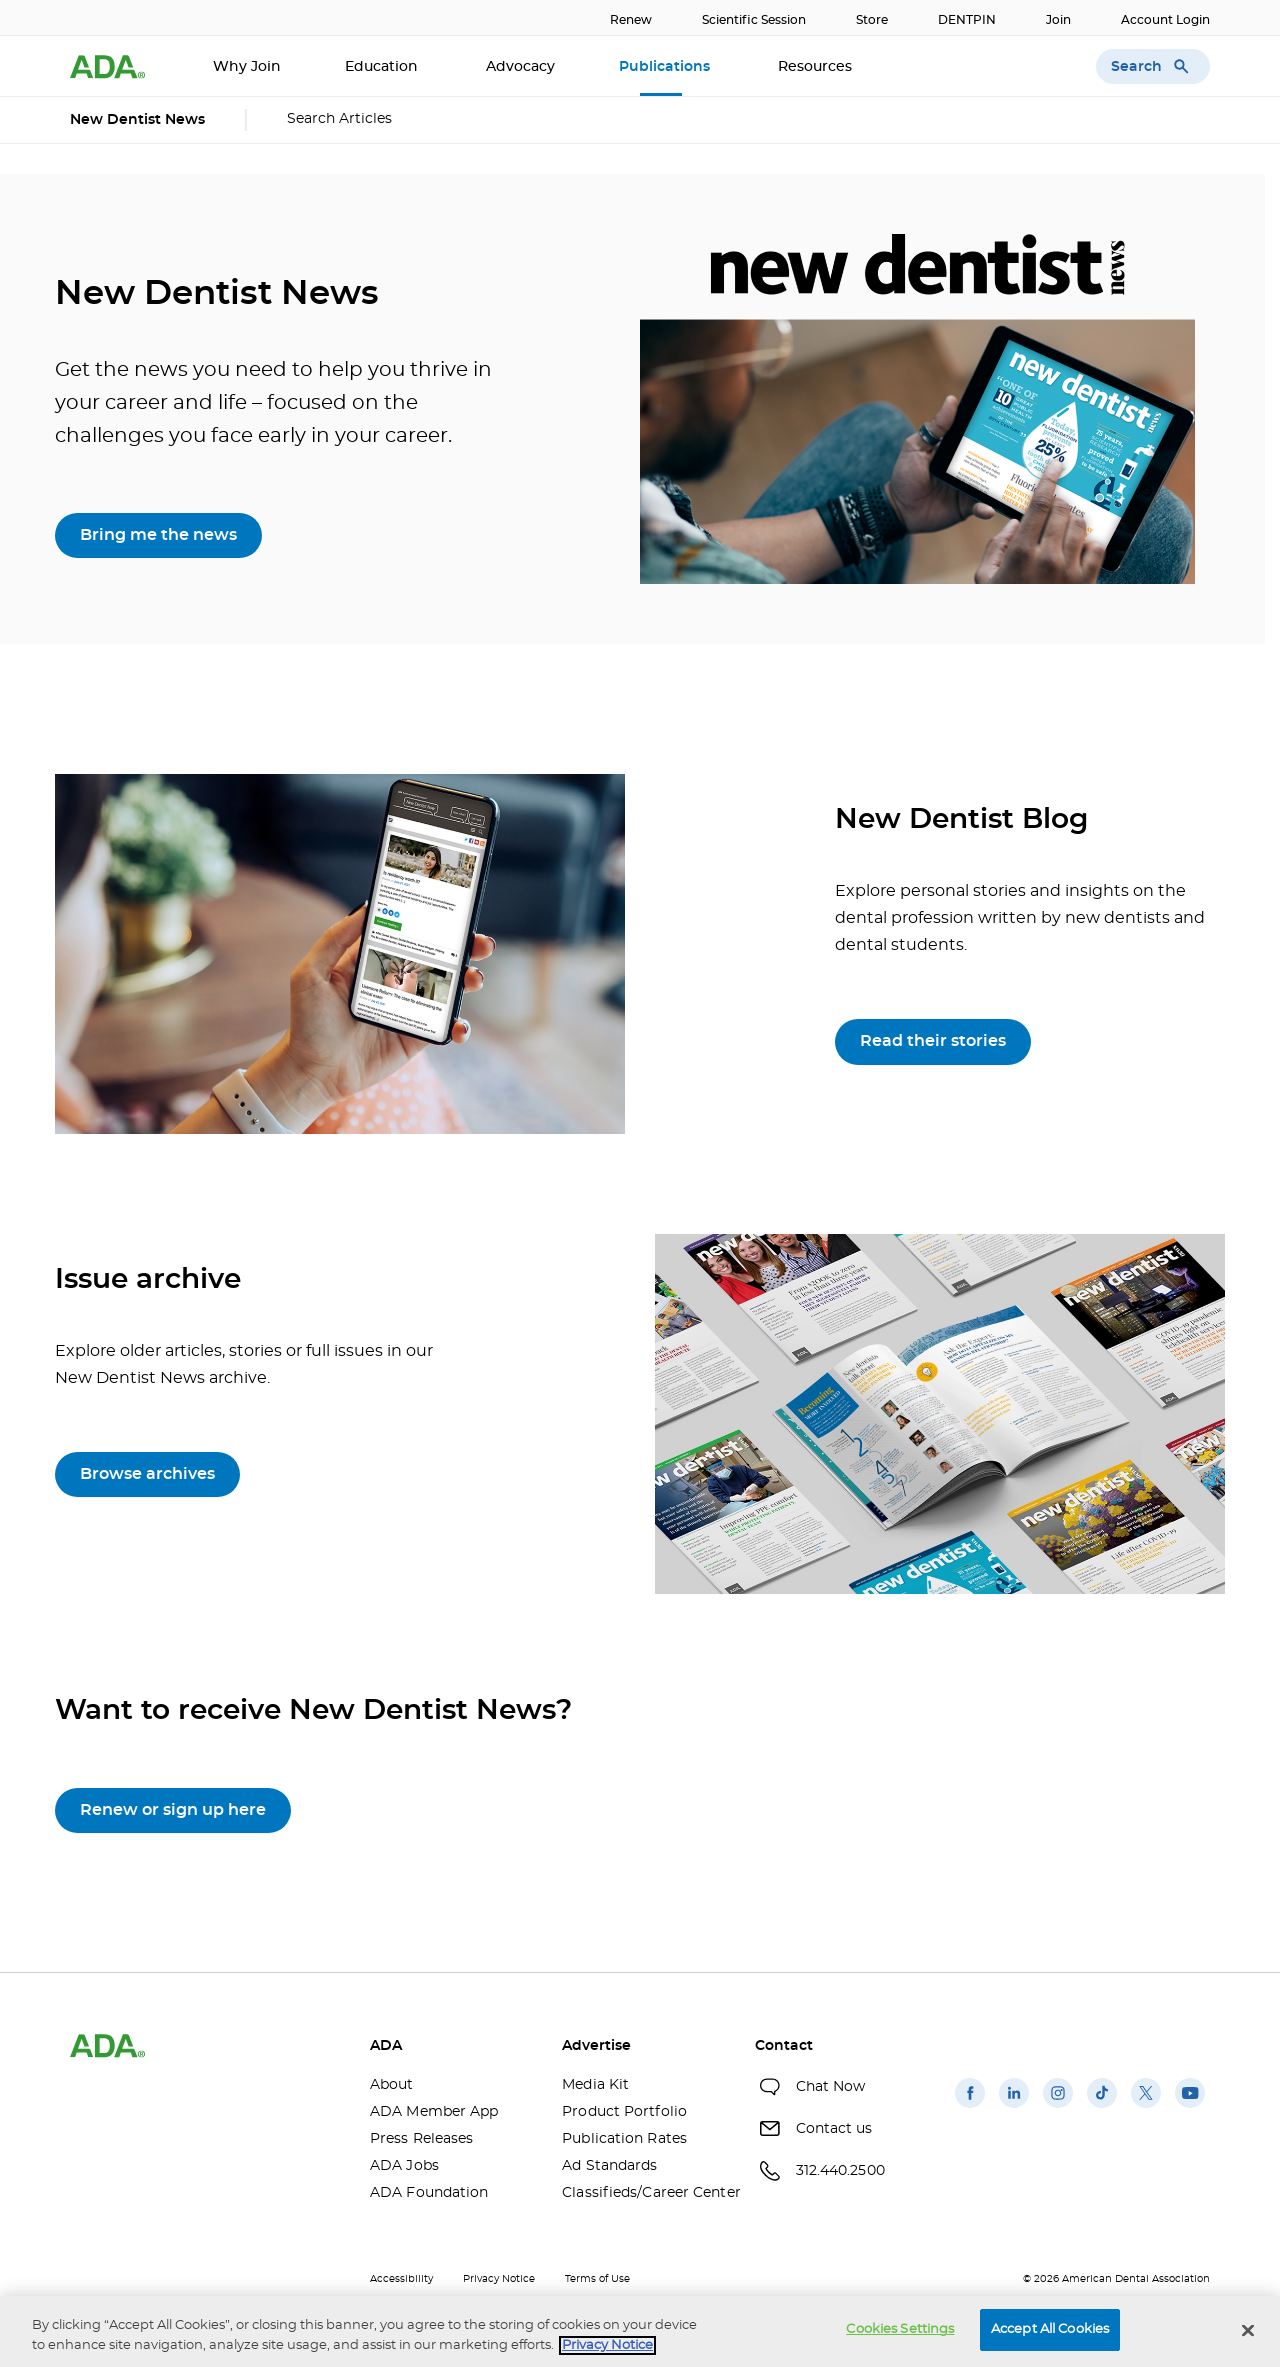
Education (383, 67)
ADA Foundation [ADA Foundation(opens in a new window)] (429, 2193)
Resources (817, 67)
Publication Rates (624, 2139)
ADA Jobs (404, 2166)
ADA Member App (434, 2112)
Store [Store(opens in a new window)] (872, 20)
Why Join (247, 67)
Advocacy (520, 67)
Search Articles (339, 119)
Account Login (1165, 20)
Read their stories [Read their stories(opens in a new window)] (933, 1041)
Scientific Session (754, 20)
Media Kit (595, 2085)
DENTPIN (967, 20)
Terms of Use (597, 2279)
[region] (640, 2331)
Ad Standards (609, 2166)
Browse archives (147, 1474)
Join (1058, 20)
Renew (631, 20)
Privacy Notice (499, 2279)
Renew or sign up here (173, 1810)
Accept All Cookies (1050, 2329)
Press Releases (421, 2139)
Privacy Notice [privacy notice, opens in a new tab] (607, 2345)
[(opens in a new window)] (970, 2108)
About (392, 2085)
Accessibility (401, 2279)
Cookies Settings (900, 2329)
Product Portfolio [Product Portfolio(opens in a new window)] (624, 2112)
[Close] (1248, 2330)
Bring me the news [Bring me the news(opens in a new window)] (158, 535)
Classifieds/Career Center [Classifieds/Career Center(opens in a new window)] (643, 2193)
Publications (666, 67)
